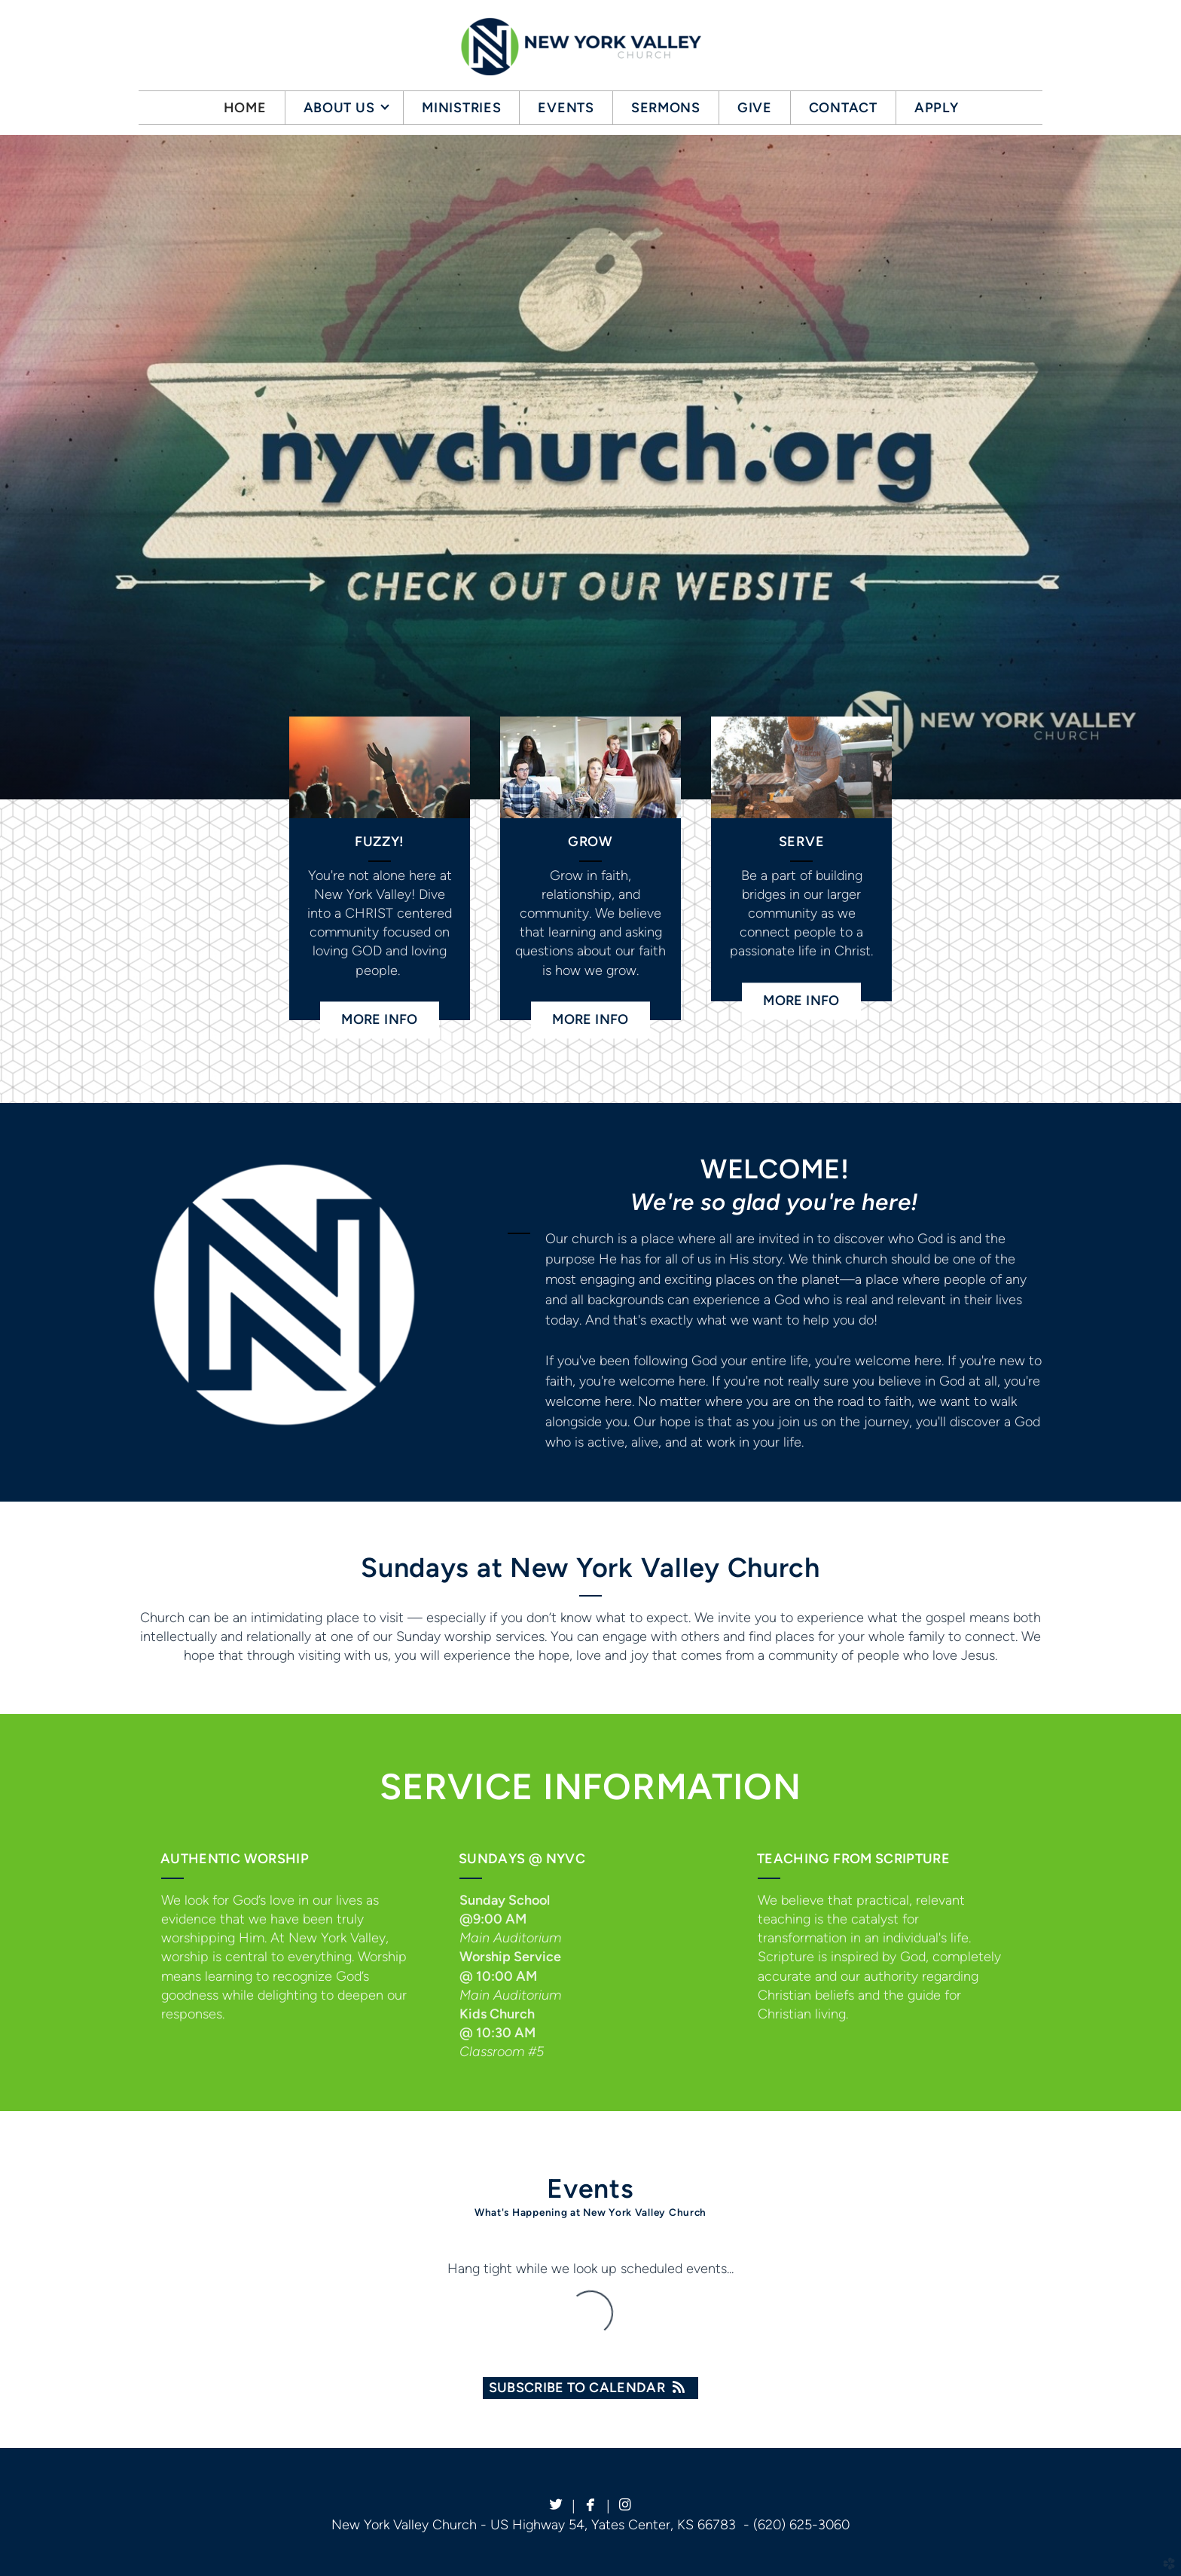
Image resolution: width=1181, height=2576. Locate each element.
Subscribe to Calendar (591, 2387)
